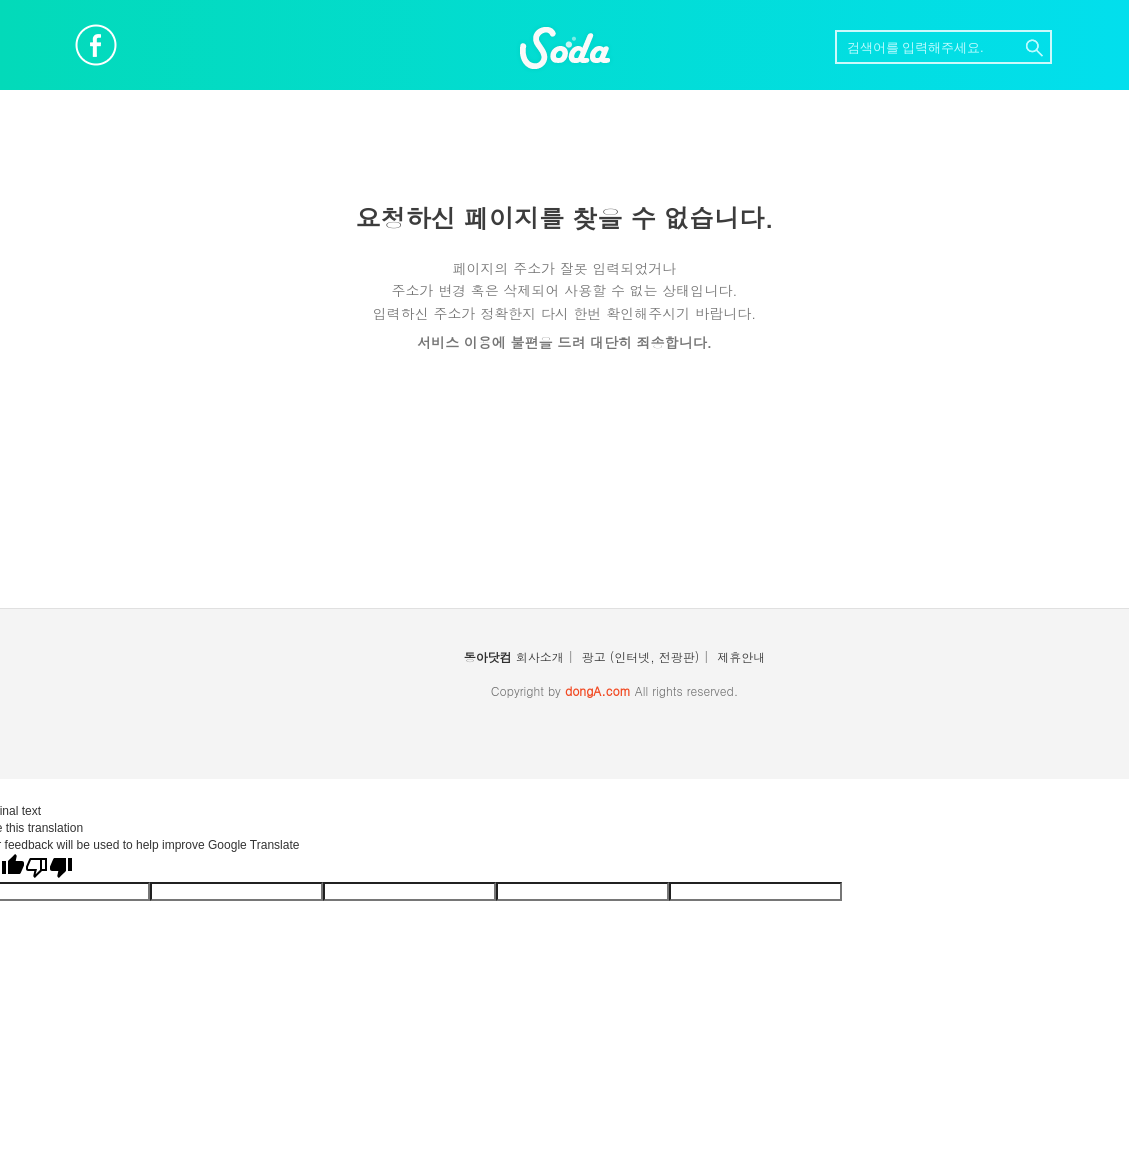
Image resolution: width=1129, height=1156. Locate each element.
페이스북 (96, 45)
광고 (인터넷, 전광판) (641, 656)
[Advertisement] (565, 493)
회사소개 (540, 656)
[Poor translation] (49, 867)
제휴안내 (741, 656)
